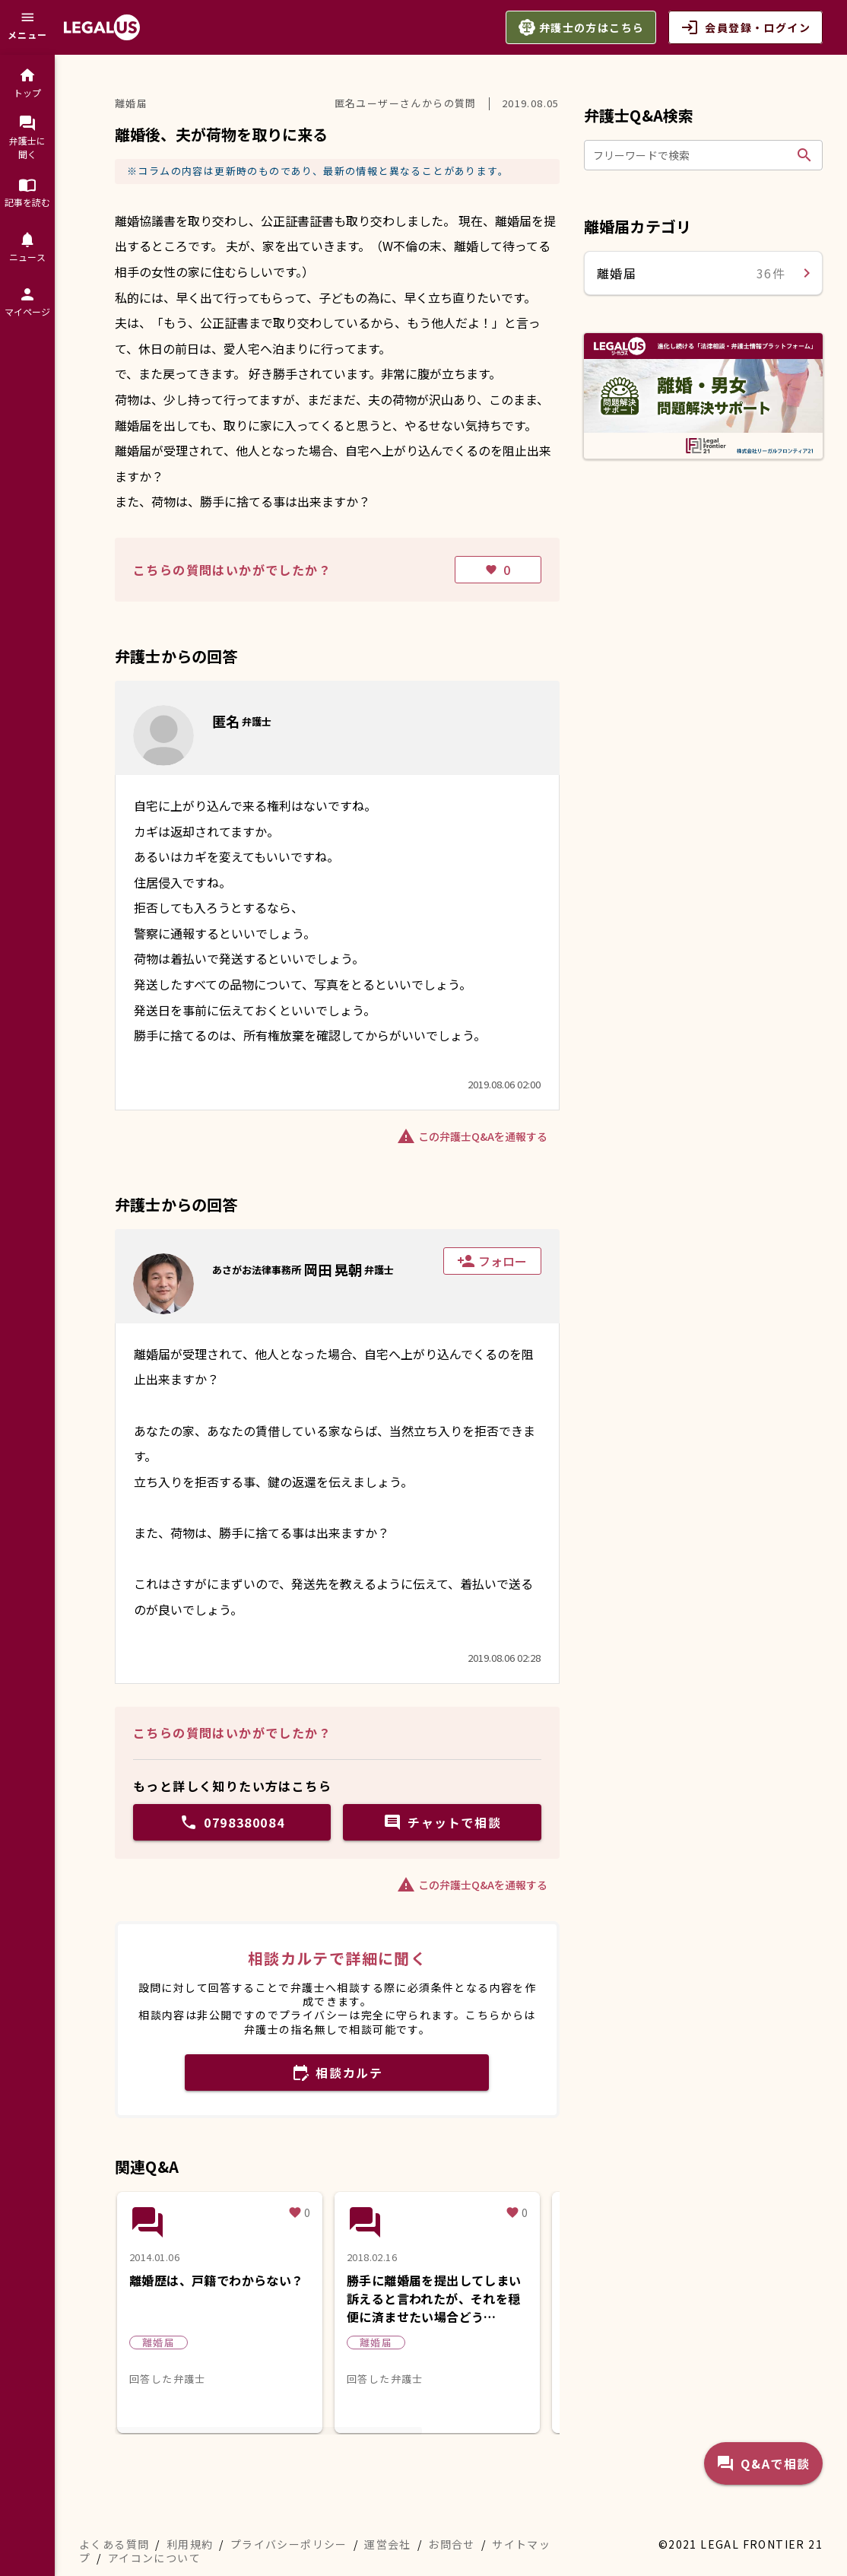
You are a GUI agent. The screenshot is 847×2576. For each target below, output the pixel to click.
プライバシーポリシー (288, 2544)
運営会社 (387, 2544)
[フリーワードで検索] (692, 155)
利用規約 (190, 2544)
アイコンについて (154, 2557)
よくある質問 (114, 2544)
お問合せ (451, 2544)
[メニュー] (27, 27)
